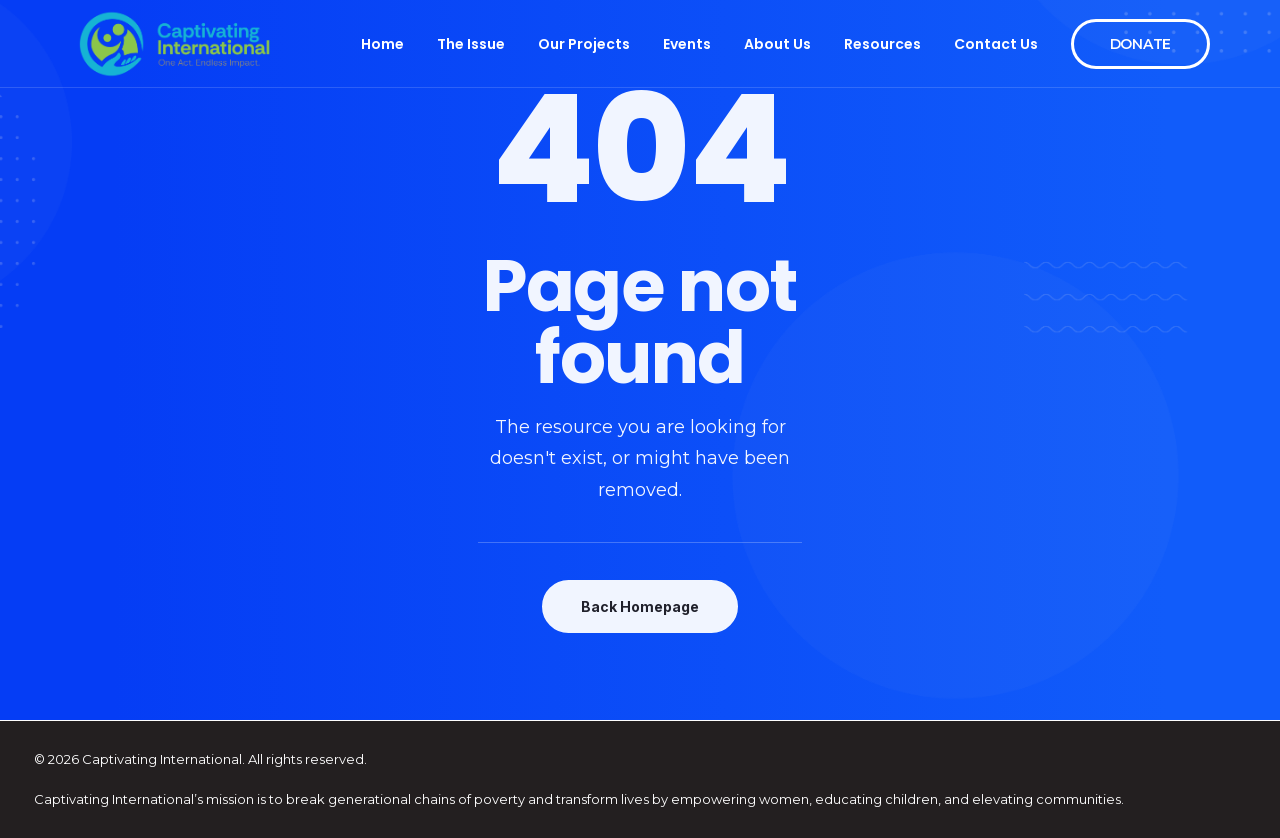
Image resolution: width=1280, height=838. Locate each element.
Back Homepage (640, 606)
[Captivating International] (175, 44)
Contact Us (996, 44)
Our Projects (584, 44)
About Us (777, 44)
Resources (882, 44)
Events (687, 44)
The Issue (471, 44)
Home (382, 44)
